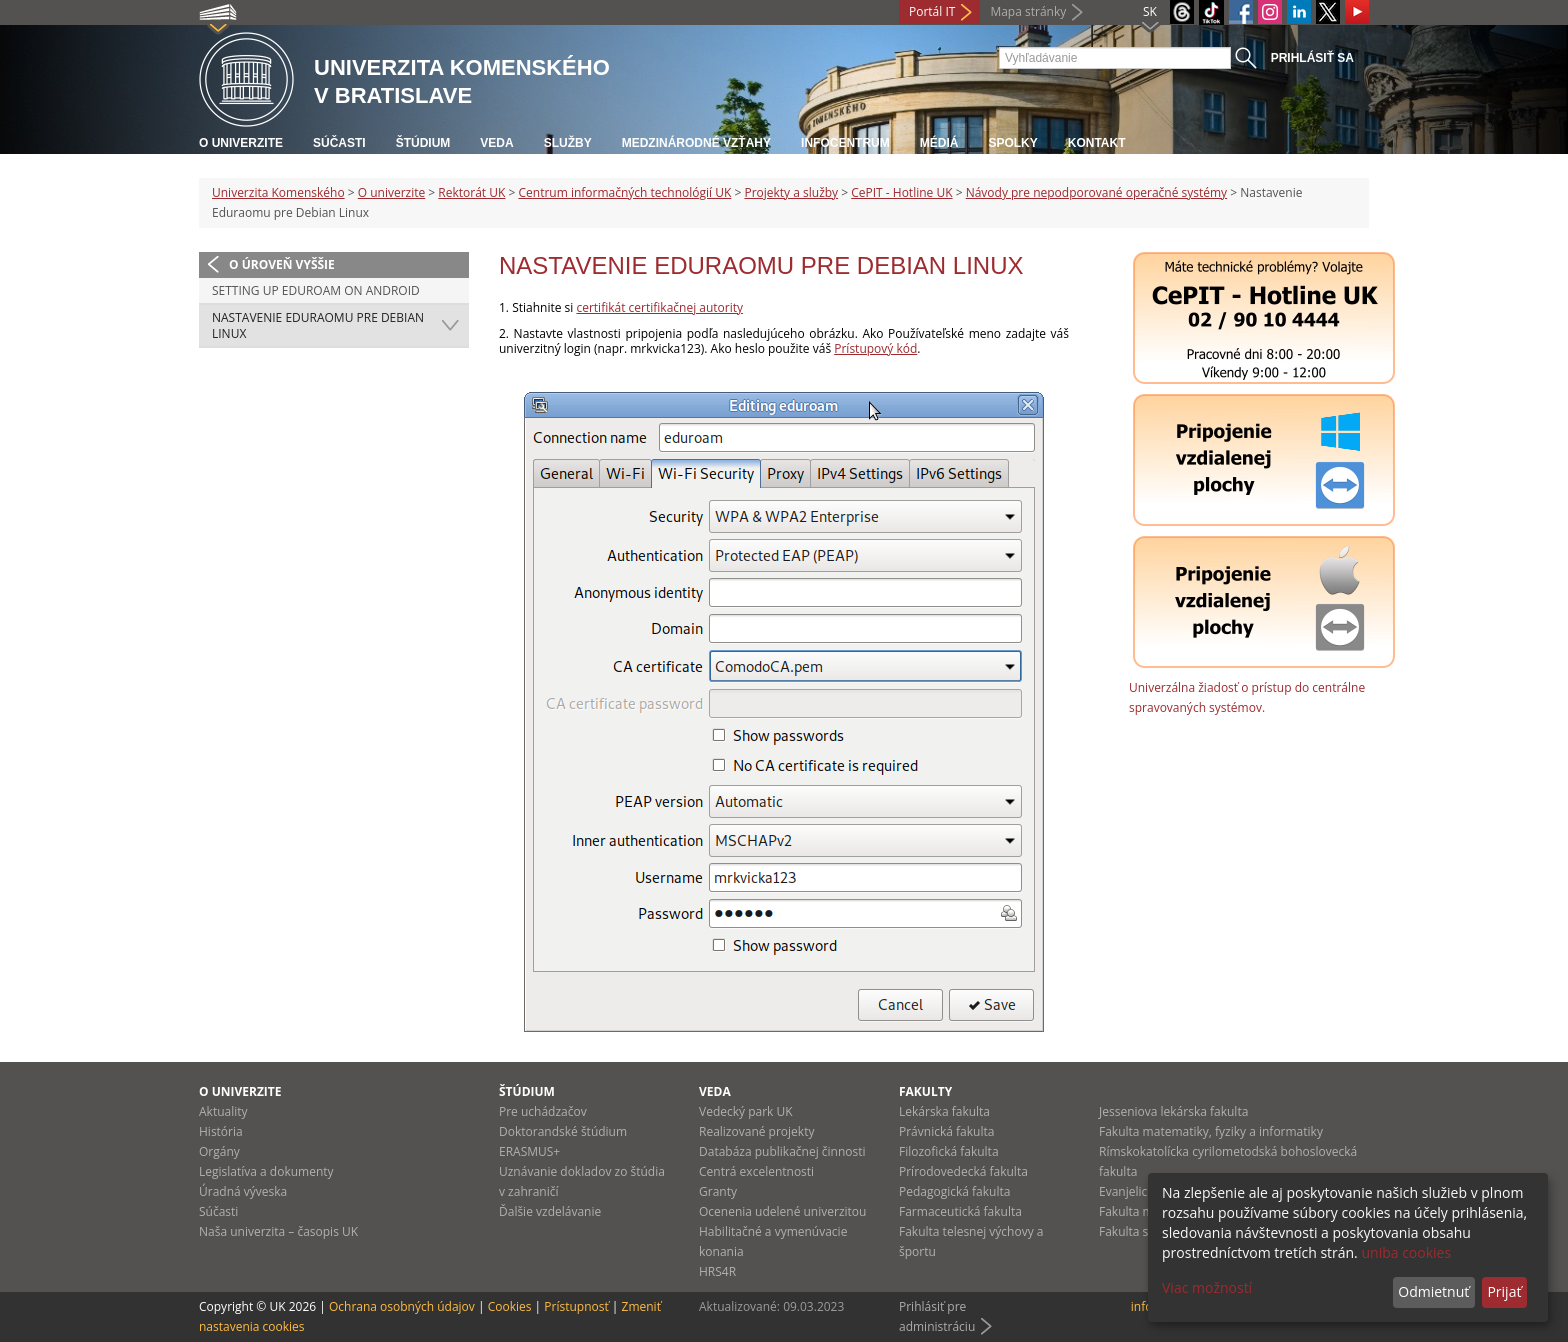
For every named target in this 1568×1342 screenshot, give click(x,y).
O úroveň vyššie (282, 264)
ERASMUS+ (529, 1151)
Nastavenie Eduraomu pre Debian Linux (318, 325)
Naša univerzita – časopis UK (278, 1231)
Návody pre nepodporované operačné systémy (1096, 192)
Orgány (219, 1151)
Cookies (510, 1306)
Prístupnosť (576, 1306)
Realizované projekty (756, 1131)
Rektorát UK (471, 192)
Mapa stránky (1028, 11)
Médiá (939, 143)
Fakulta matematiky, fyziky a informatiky (1211, 1131)
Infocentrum (845, 143)
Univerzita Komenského (278, 192)
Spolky (1012, 143)
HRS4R (717, 1271)
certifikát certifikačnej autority (659, 307)
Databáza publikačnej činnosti (782, 1151)
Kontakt (1097, 143)
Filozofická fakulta (949, 1151)
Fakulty (925, 1091)
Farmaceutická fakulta (960, 1211)
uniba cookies (1406, 1252)
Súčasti (339, 143)
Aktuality (223, 1111)
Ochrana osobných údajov (402, 1306)
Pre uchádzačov (543, 1111)
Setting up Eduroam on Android (316, 290)
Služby (568, 143)
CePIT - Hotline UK (901, 192)
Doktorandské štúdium (563, 1131)
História (221, 1131)
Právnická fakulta (946, 1131)
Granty (718, 1191)
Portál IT (932, 11)
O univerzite (241, 143)
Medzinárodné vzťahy (696, 143)
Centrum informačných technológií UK (624, 192)
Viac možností (1207, 1287)
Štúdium (423, 143)
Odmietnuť (1433, 1291)
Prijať (1504, 1291)
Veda (496, 143)
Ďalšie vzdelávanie (550, 1211)
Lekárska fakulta (944, 1111)
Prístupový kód (875, 348)
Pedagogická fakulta (954, 1191)
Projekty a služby (791, 192)
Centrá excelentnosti (756, 1171)
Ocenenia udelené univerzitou (782, 1211)
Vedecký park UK (746, 1111)
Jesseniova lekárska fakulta (1173, 1111)
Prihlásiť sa (1312, 58)
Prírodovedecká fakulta (963, 1171)
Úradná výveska (243, 1191)
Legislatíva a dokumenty (266, 1171)
